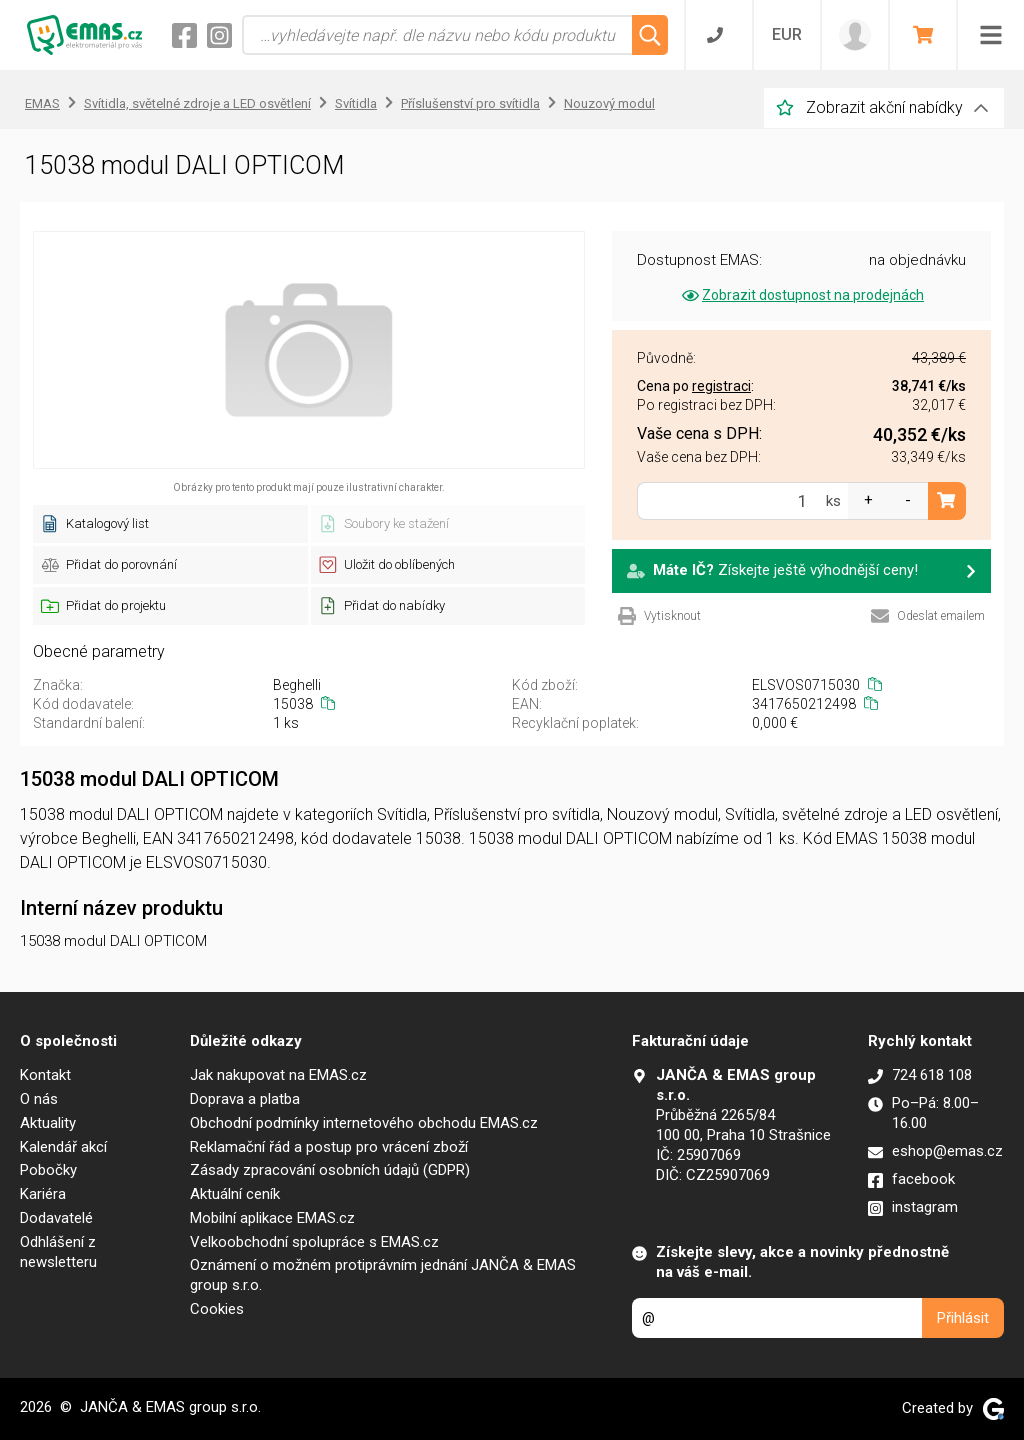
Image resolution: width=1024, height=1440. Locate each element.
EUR (787, 34)
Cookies (217, 1309)
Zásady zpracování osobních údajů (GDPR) (330, 1170)
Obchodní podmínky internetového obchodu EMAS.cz (364, 1123)
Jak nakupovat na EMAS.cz (278, 1075)
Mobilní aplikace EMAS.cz (272, 1218)
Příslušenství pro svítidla (470, 103)
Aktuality (48, 1123)
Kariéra (43, 1194)
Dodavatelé (56, 1218)
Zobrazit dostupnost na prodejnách (801, 295)
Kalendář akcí (63, 1147)
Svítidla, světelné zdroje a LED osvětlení (197, 103)
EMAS (42, 103)
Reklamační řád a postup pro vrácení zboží (329, 1147)
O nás (39, 1099)
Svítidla (356, 103)
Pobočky (48, 1170)
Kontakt (45, 1075)
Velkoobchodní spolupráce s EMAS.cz (314, 1242)
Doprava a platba (245, 1099)
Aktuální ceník (235, 1194)
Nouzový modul (609, 103)
